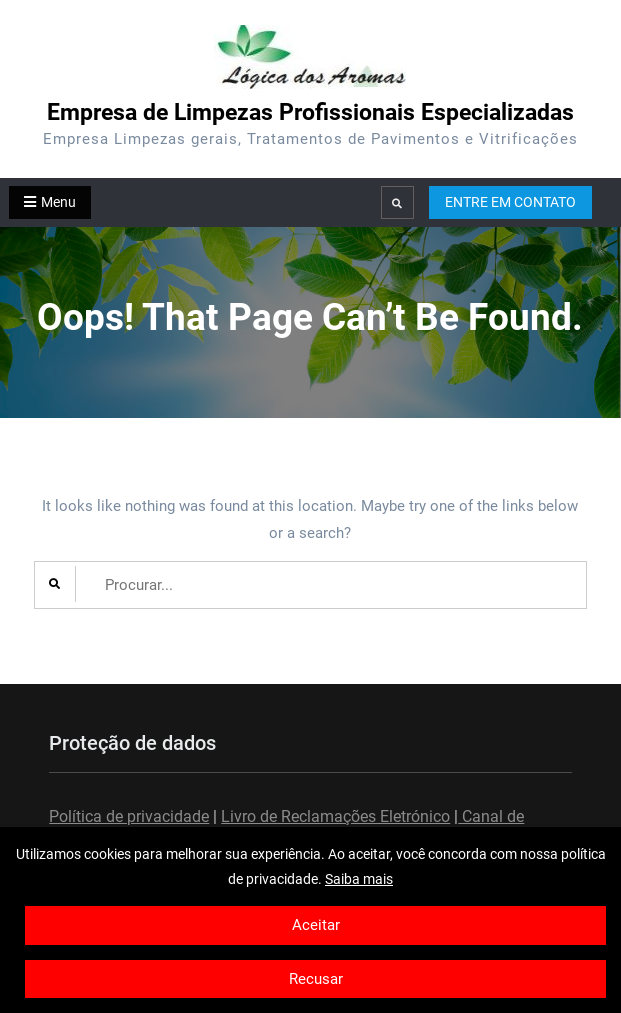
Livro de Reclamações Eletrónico (335, 816)
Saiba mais (359, 879)
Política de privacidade (129, 816)
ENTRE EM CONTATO (510, 202)
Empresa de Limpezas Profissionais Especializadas (310, 112)
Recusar (316, 979)
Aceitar (316, 925)
